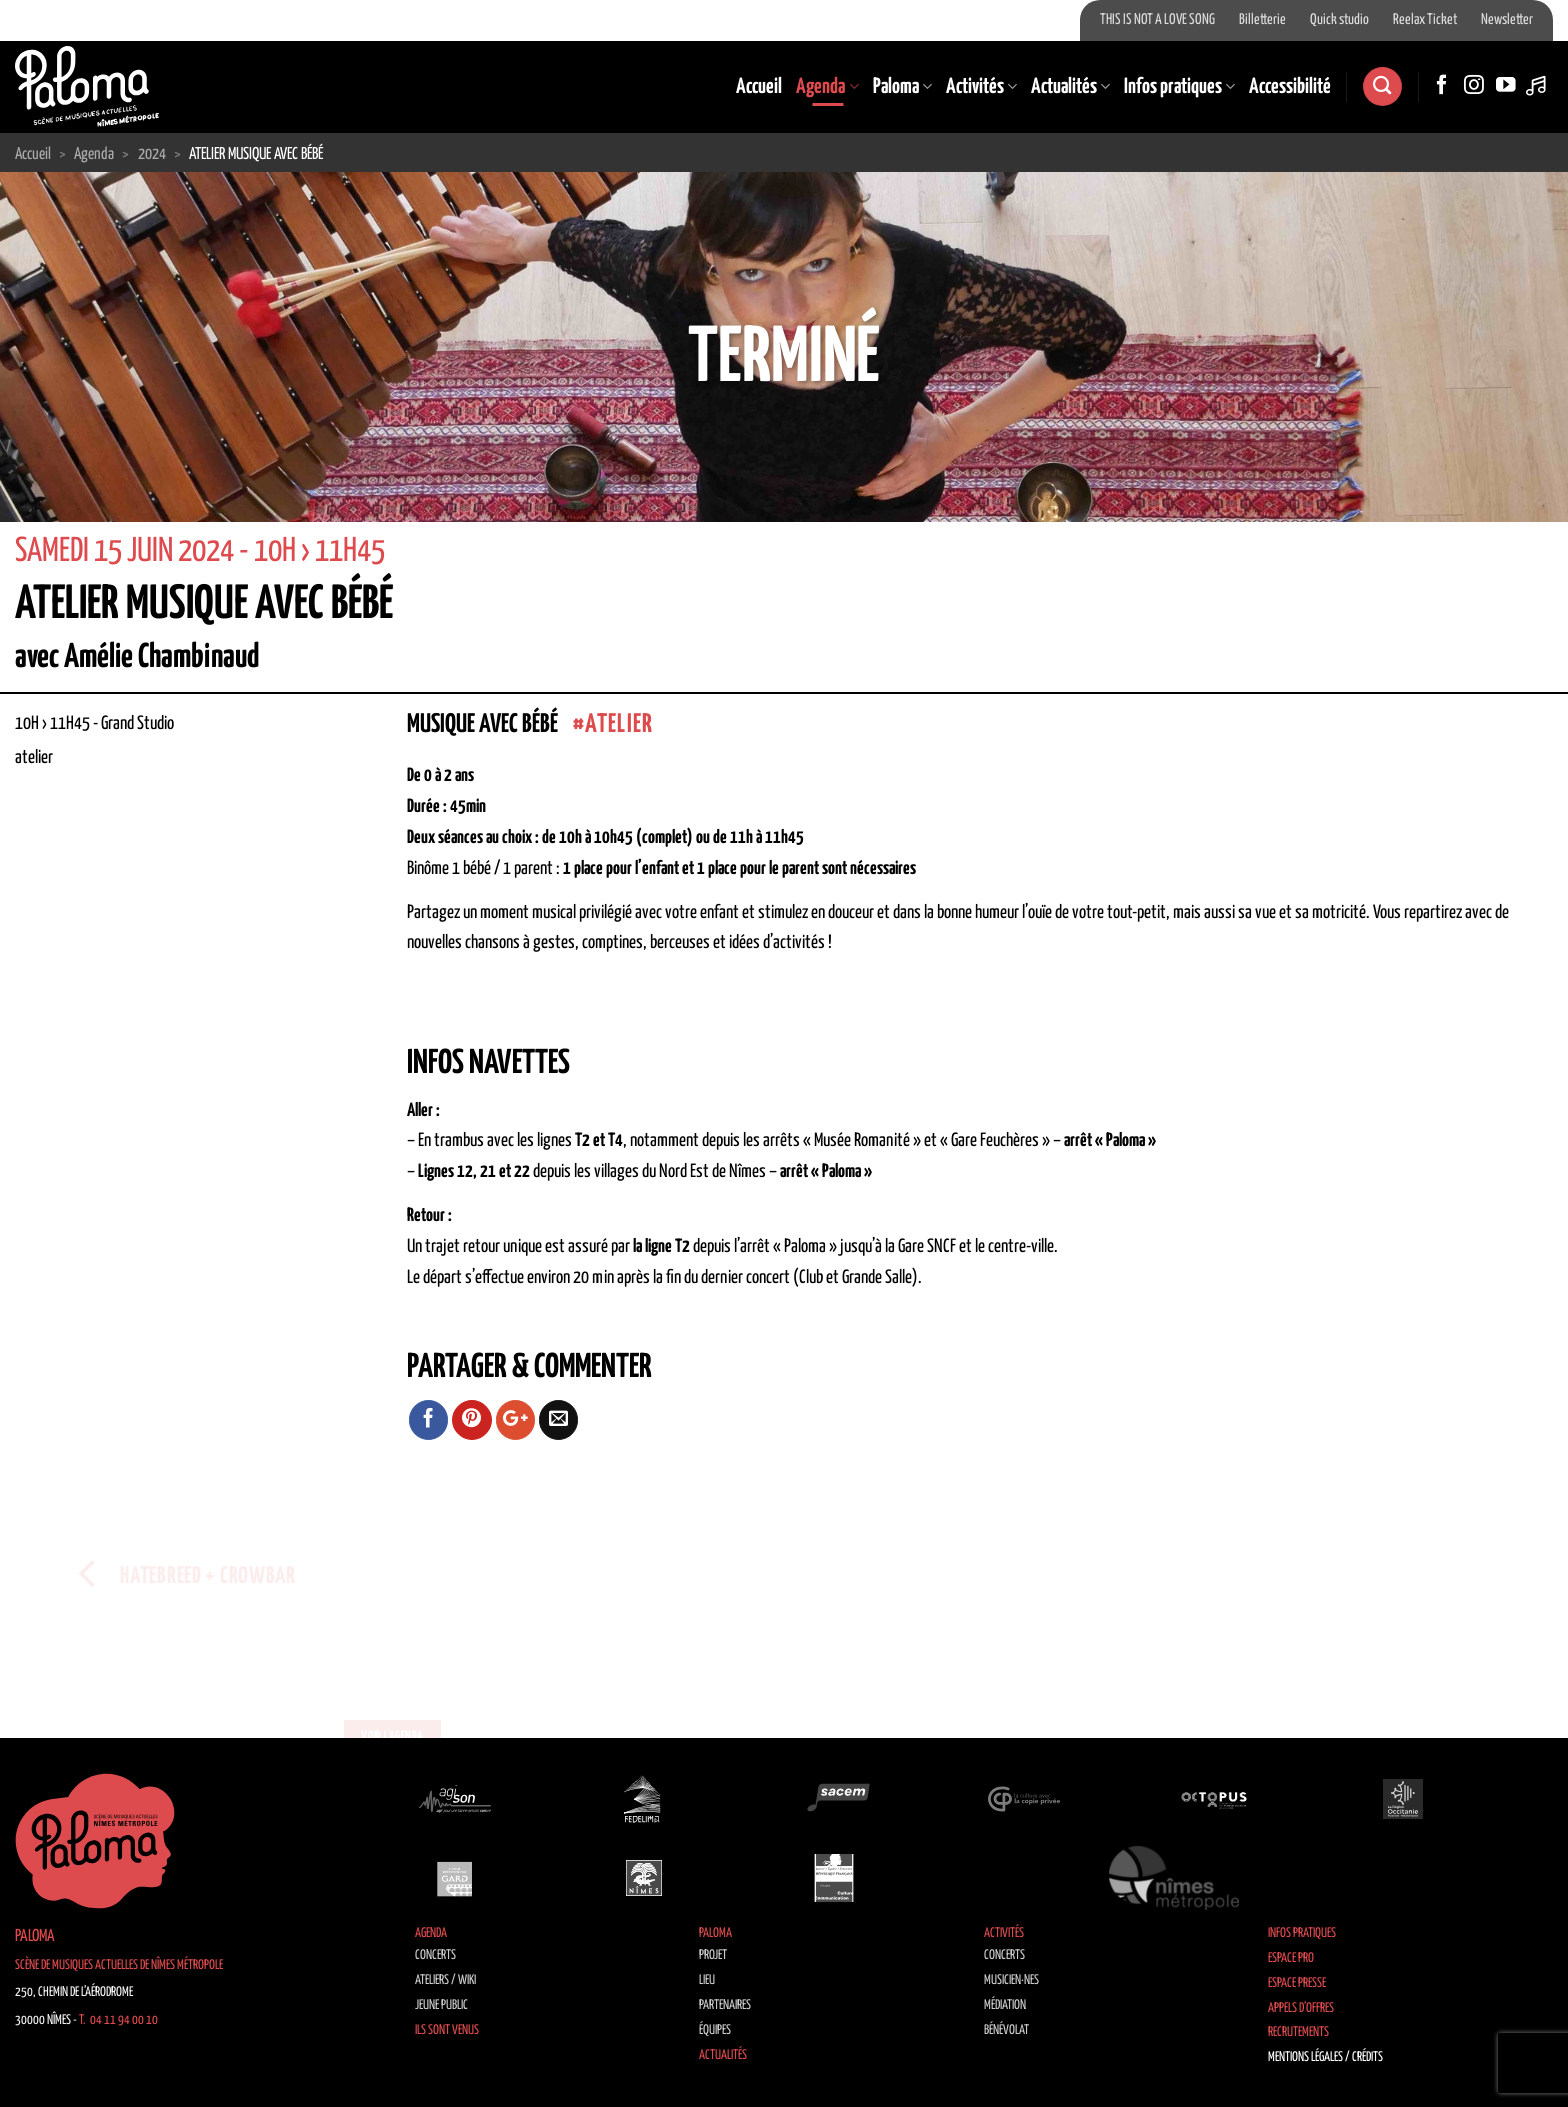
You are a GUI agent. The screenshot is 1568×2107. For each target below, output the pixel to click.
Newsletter (1507, 20)
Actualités (1070, 87)
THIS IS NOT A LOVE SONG (1157, 20)
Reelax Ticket (1425, 20)
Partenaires (725, 2005)
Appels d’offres (1301, 2008)
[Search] (1382, 86)
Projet (713, 1955)
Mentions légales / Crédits (1325, 2057)
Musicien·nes (1011, 1980)
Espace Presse (1297, 1983)
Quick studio (1339, 20)
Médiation (1005, 2005)
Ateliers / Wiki (445, 1980)
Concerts (435, 1955)
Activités (981, 87)
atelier (619, 724)
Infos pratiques (1179, 87)
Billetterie (1262, 20)
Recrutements (1298, 2032)
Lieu (707, 1980)
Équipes (715, 2030)
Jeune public (441, 2005)
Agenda (827, 87)
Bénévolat (1006, 2030)
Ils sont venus (447, 2030)
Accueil (759, 87)
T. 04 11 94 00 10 (118, 2020)
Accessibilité (1290, 87)
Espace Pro (1291, 1958)
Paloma (902, 87)
